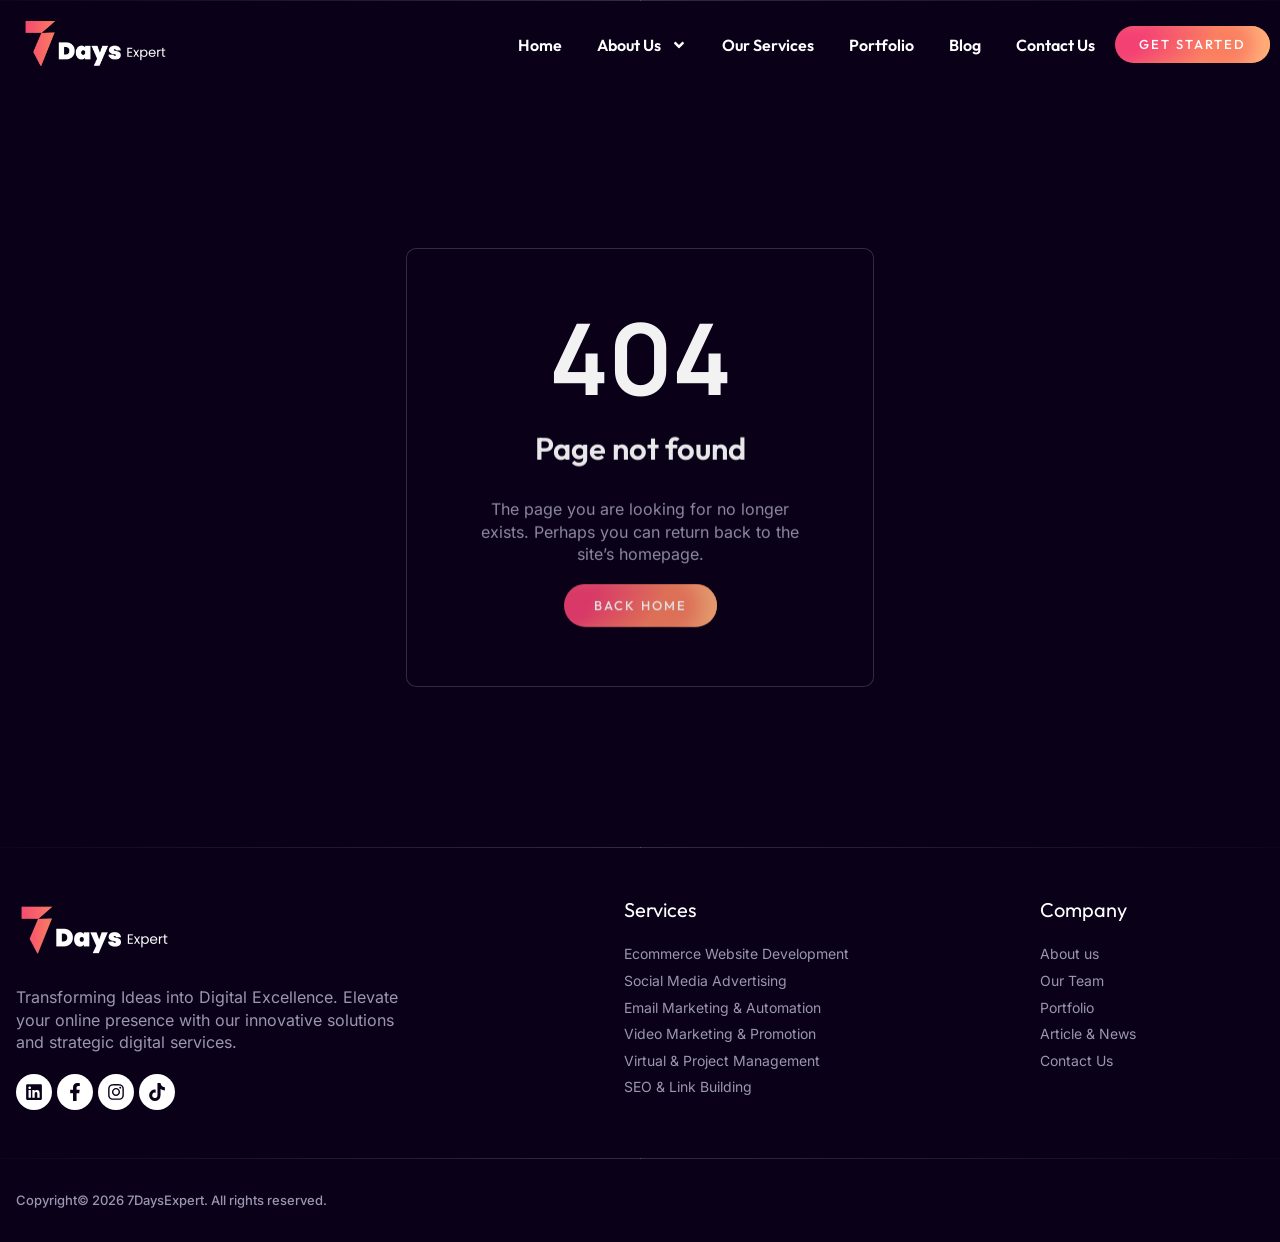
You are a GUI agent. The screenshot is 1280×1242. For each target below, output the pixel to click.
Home (540, 45)
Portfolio (881, 45)
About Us (642, 45)
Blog (965, 45)
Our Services (768, 45)
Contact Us (1055, 45)
